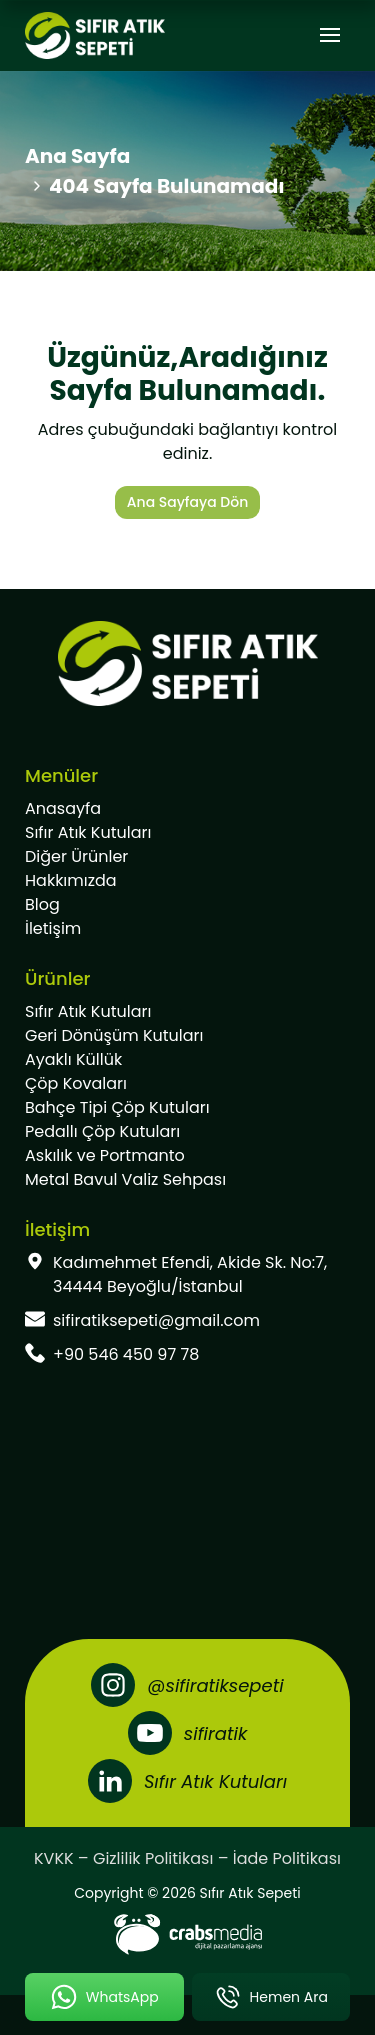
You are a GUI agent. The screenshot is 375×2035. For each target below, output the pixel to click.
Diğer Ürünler (76, 856)
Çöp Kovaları (76, 1083)
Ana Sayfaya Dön (187, 502)
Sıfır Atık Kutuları (88, 832)
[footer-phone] (187, 1355)
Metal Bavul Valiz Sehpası (125, 1179)
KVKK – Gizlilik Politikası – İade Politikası (187, 1858)
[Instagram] (187, 1685)
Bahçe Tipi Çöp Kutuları (117, 1107)
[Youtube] (187, 1733)
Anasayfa (63, 808)
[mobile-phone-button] (271, 1997)
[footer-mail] (187, 1321)
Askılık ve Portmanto (105, 1155)
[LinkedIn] (187, 1781)
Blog (42, 904)
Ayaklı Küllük (73, 1059)
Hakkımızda (71, 880)
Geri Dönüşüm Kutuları (114, 1035)
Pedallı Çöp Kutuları (102, 1131)
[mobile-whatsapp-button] (104, 1997)
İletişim (53, 928)
